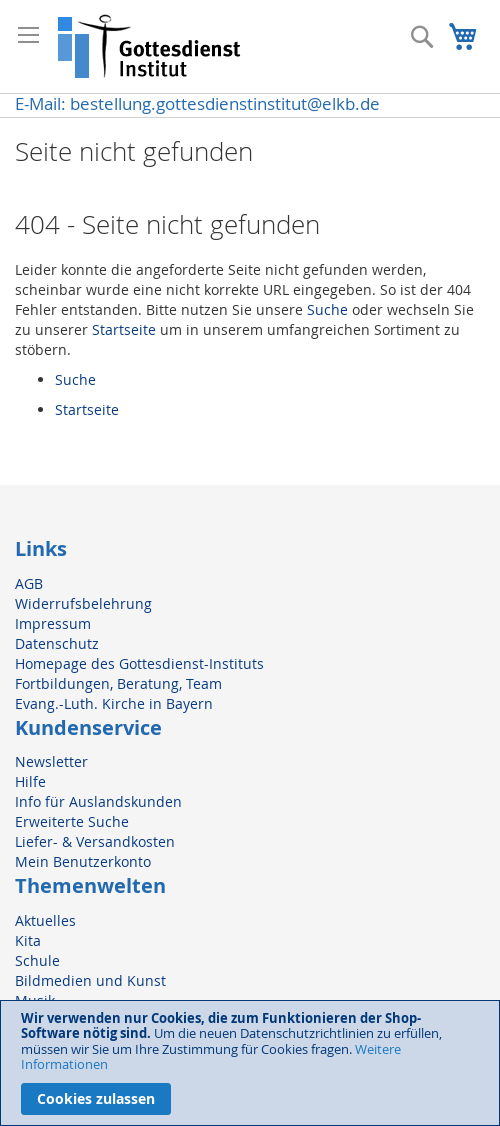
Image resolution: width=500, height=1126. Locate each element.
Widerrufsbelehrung (83, 603)
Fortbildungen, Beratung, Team (118, 683)
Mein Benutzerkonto (83, 861)
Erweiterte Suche (72, 821)
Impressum (53, 623)
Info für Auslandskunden (98, 801)
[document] (250, 1063)
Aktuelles (45, 920)
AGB (29, 583)
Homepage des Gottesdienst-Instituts (139, 663)
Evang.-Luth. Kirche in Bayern (114, 703)
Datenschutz (57, 643)
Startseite (124, 329)
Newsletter (51, 761)
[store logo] (150, 46)
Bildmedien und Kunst (90, 980)
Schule (37, 960)
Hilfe (30, 781)
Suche (327, 309)
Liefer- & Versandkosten (95, 841)
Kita (28, 940)
